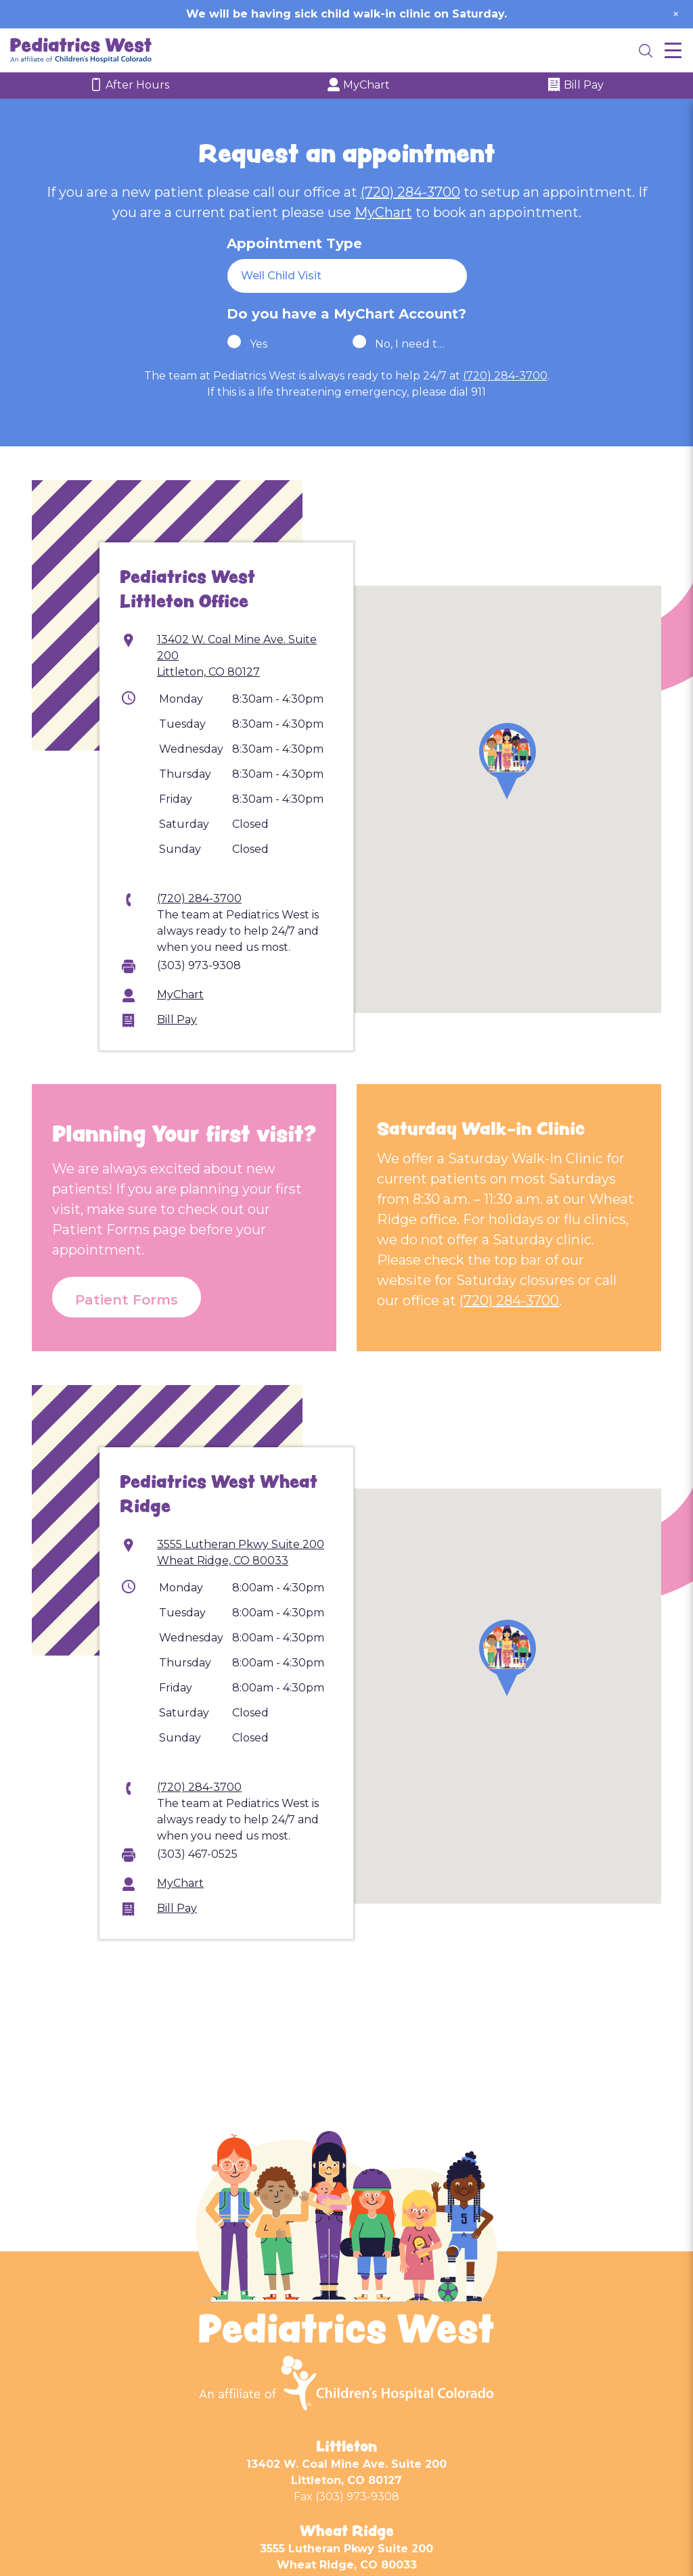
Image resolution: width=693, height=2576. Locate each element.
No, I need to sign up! (412, 344)
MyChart (358, 85)
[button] (507, 761)
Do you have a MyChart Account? (346, 314)
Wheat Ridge (347, 2531)
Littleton (346, 2446)
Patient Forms (126, 1300)
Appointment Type (294, 243)
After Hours (129, 85)
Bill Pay (575, 85)
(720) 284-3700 (410, 192)
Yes (258, 344)
